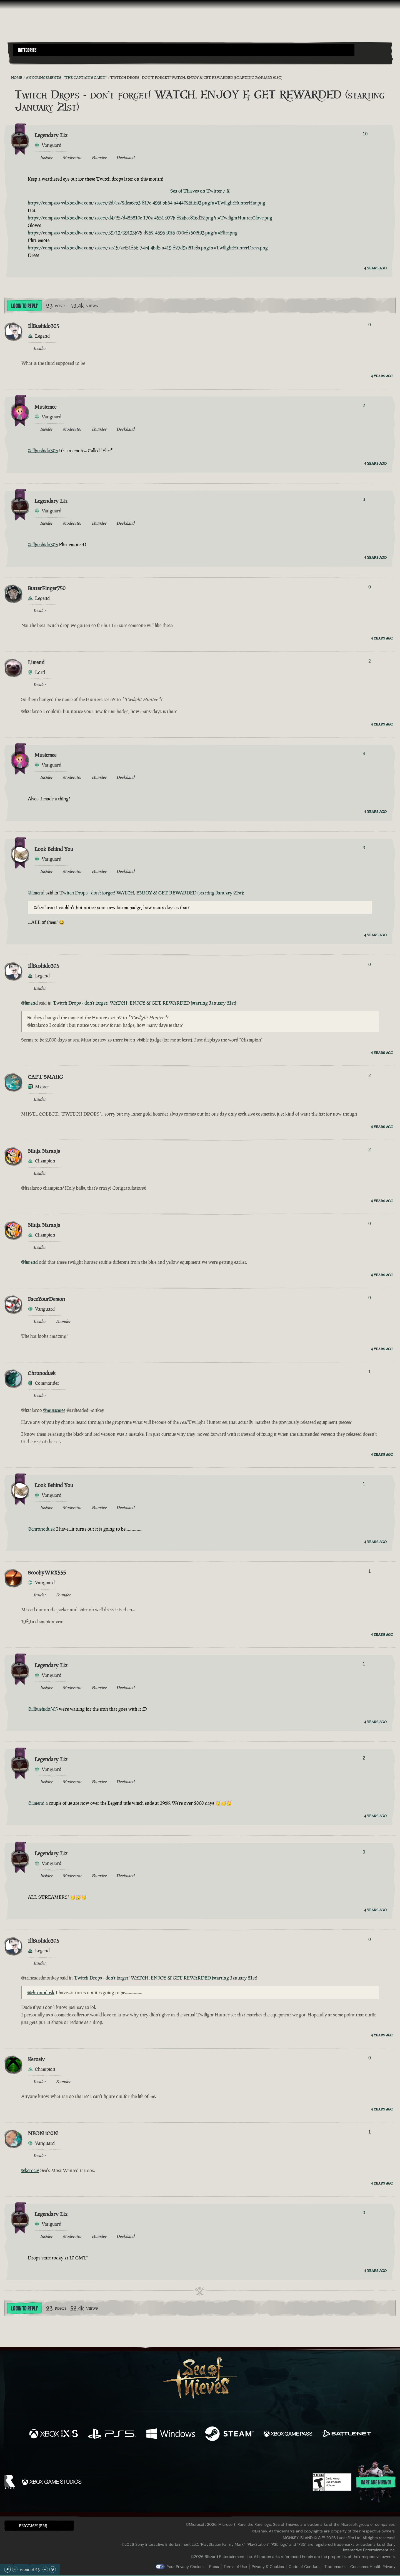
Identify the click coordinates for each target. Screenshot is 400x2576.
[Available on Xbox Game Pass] (288, 2434)
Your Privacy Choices (185, 2566)
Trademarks (335, 2566)
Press (214, 2566)
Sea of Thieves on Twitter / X (200, 191)
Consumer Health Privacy (373, 2566)
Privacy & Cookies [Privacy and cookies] (268, 2566)
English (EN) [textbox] (33, 2525)
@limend (36, 893)
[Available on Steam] (229, 2434)
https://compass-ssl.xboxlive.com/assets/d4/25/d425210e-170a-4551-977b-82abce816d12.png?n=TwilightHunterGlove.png (150, 218)
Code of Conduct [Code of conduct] (304, 2566)
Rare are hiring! (376, 2482)
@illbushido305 (43, 451)
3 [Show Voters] (363, 499)
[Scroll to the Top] (7, 2569)
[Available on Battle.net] (346, 2434)
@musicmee (54, 1410)
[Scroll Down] (45, 2569)
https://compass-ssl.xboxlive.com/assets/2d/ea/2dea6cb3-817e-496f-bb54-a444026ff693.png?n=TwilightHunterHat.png (146, 203)
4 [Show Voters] (363, 753)
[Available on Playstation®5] (112, 2434)
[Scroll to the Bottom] (52, 2569)
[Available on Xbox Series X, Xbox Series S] (53, 2434)
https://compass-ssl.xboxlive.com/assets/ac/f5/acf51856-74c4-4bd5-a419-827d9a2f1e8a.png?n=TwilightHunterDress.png (148, 248)
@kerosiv (30, 2170)
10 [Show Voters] (365, 134)
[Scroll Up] (15, 2569)
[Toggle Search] (28, 59)
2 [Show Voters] (363, 405)
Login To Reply (24, 306)
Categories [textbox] (27, 50)
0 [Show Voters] (369, 324)
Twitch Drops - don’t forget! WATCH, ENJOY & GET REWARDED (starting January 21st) (151, 893)
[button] (183, 50)
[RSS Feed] (7, 77)
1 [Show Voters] (369, 1371)
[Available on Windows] (171, 2434)
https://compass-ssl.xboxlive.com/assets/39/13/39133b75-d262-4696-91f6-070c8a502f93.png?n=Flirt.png (133, 233)
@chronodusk (41, 1529)
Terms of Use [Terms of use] (235, 2566)
